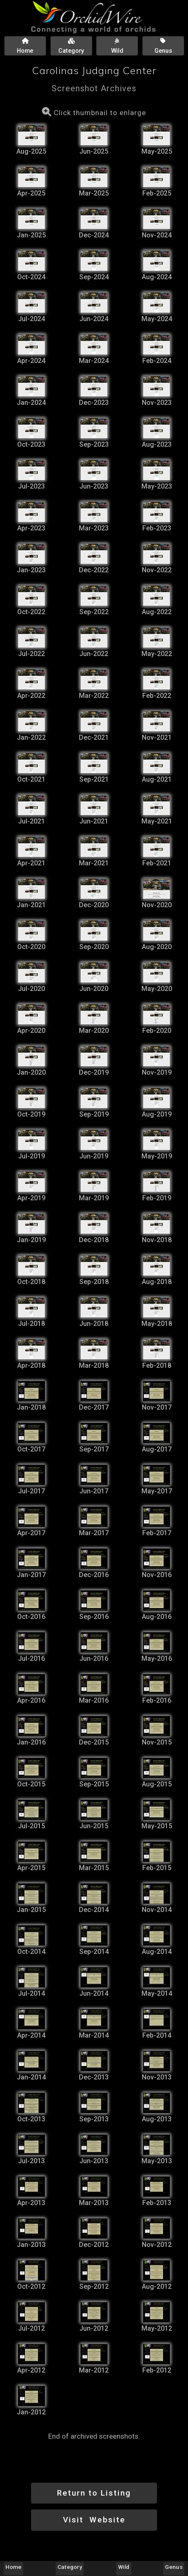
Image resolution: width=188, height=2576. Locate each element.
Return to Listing (94, 2493)
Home (13, 2566)
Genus (173, 2566)
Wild (123, 2566)
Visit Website (94, 2520)
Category (70, 2566)
